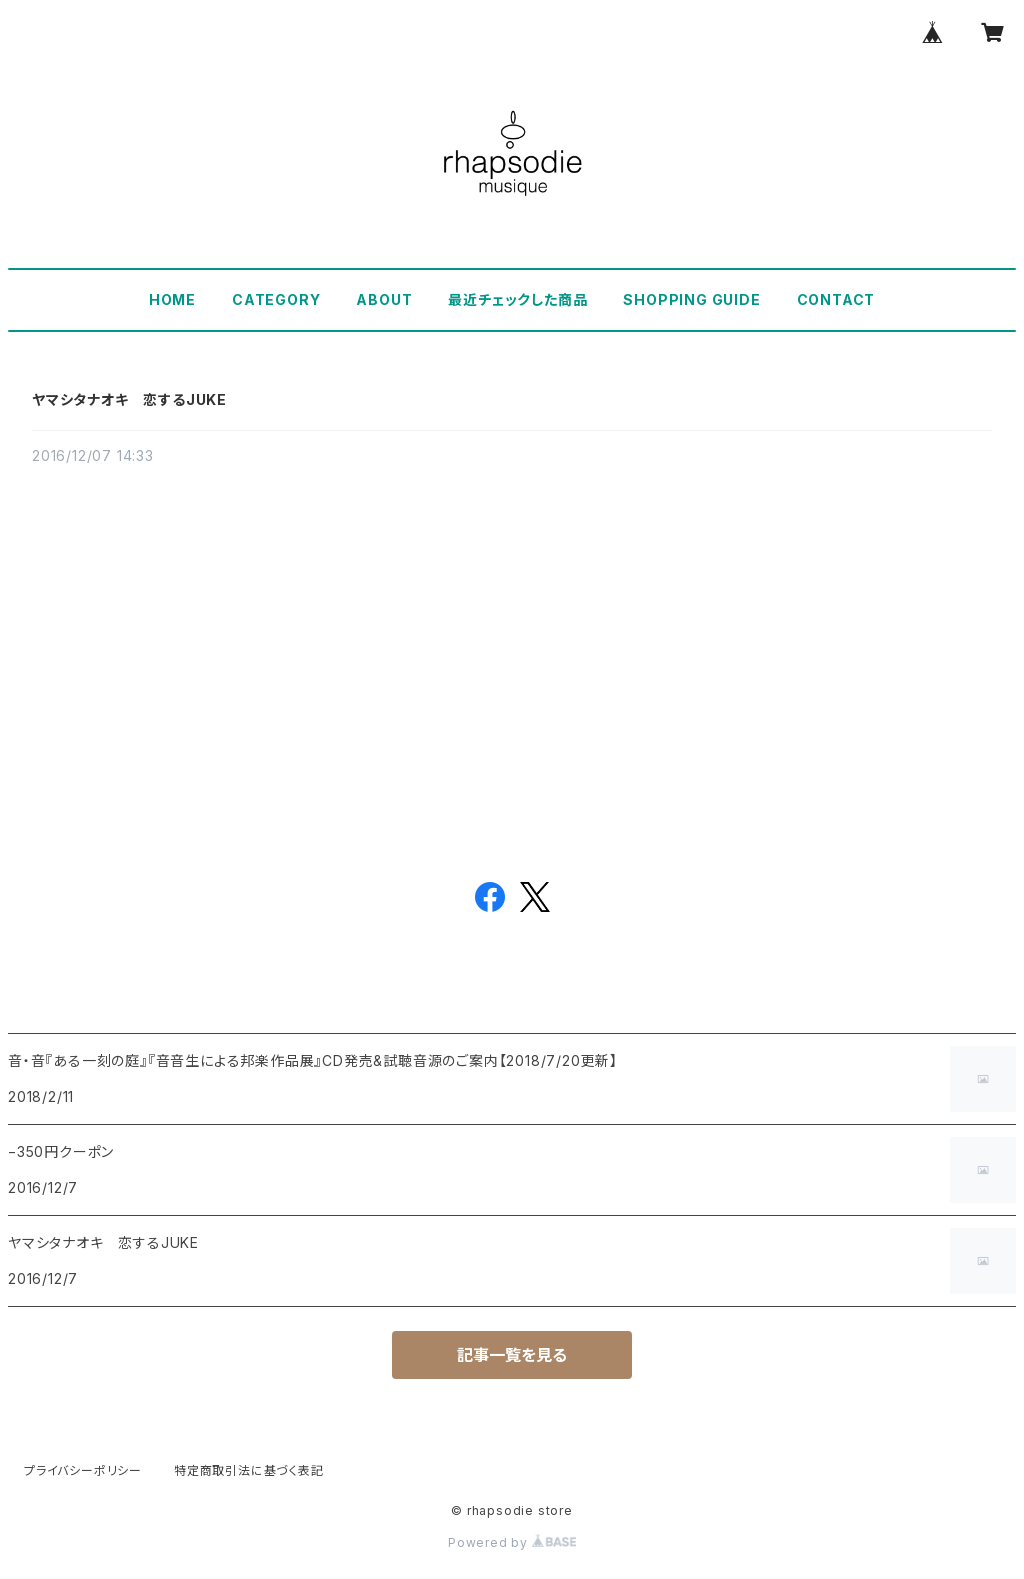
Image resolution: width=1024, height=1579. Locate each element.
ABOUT (384, 299)
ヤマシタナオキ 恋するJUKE (129, 399)
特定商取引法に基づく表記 (249, 1470)
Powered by (512, 1542)
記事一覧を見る (512, 1355)
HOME (172, 299)
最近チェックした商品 (517, 299)
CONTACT (836, 299)
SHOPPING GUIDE (691, 299)
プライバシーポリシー (83, 1470)
